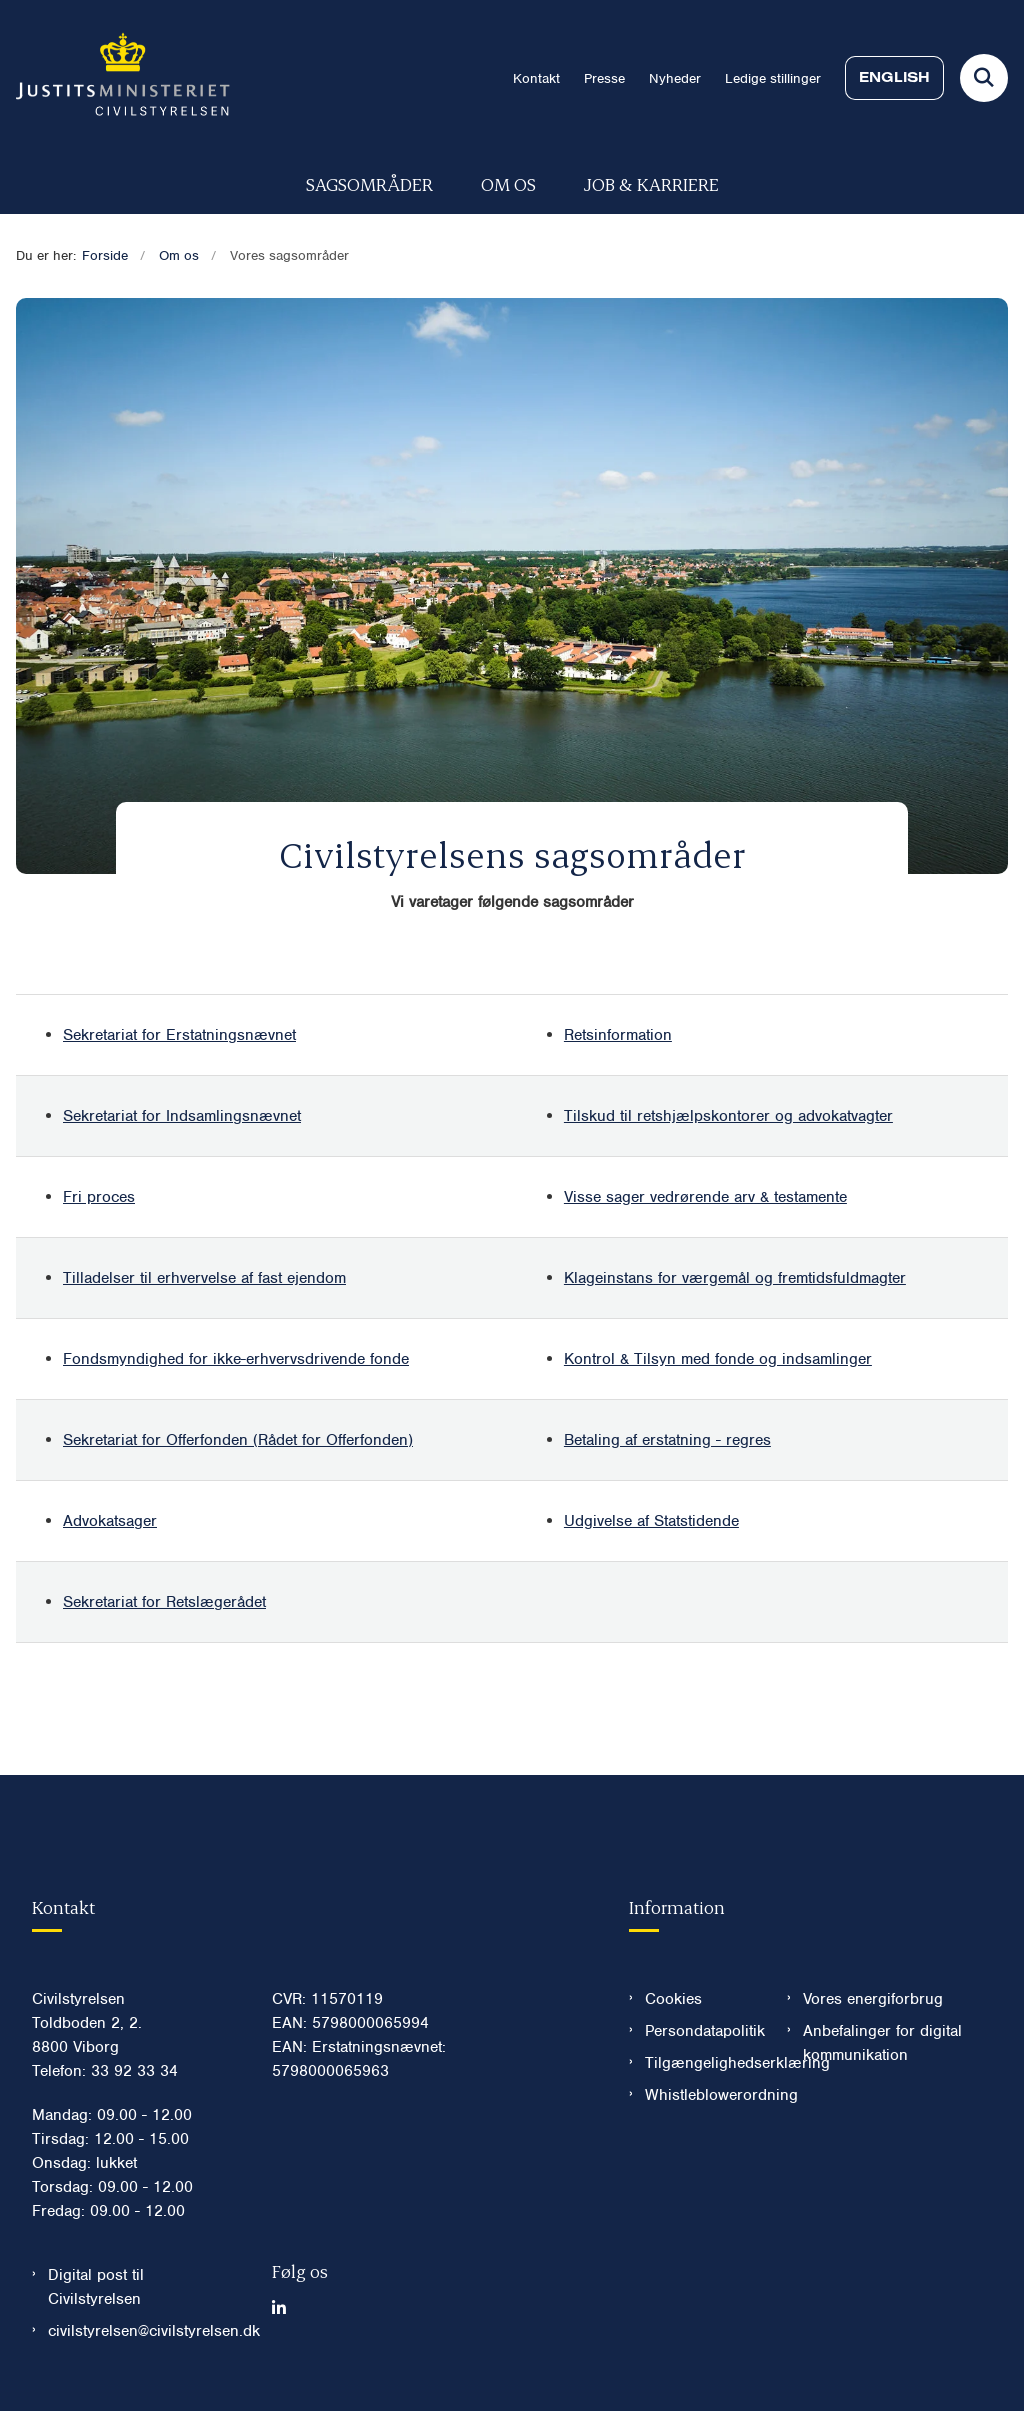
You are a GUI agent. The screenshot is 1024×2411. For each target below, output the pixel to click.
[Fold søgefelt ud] (984, 78)
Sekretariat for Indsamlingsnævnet (182, 1116)
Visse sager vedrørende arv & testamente (705, 1197)
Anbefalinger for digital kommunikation (882, 2043)
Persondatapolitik (700, 2031)
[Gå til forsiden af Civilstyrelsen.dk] (115, 78)
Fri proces (99, 1197)
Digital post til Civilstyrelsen (96, 2287)
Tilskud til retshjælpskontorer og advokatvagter (728, 1116)
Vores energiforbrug (873, 1999)
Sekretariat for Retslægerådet (164, 1602)
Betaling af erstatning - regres (667, 1440)
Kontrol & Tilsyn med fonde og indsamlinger (718, 1359)
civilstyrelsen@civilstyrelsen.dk (144, 2331)
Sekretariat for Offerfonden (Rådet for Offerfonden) (238, 1440)
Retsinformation (618, 1035)
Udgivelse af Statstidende (651, 1521)
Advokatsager (110, 1521)
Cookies (673, 1999)
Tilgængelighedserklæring (700, 2063)
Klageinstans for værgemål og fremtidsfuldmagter (735, 1278)
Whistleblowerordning (700, 2095)
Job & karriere (651, 183)
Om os (508, 183)
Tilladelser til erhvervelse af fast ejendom (204, 1278)
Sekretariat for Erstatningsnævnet (179, 1035)
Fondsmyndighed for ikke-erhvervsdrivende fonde (236, 1359)
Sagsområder (369, 183)
